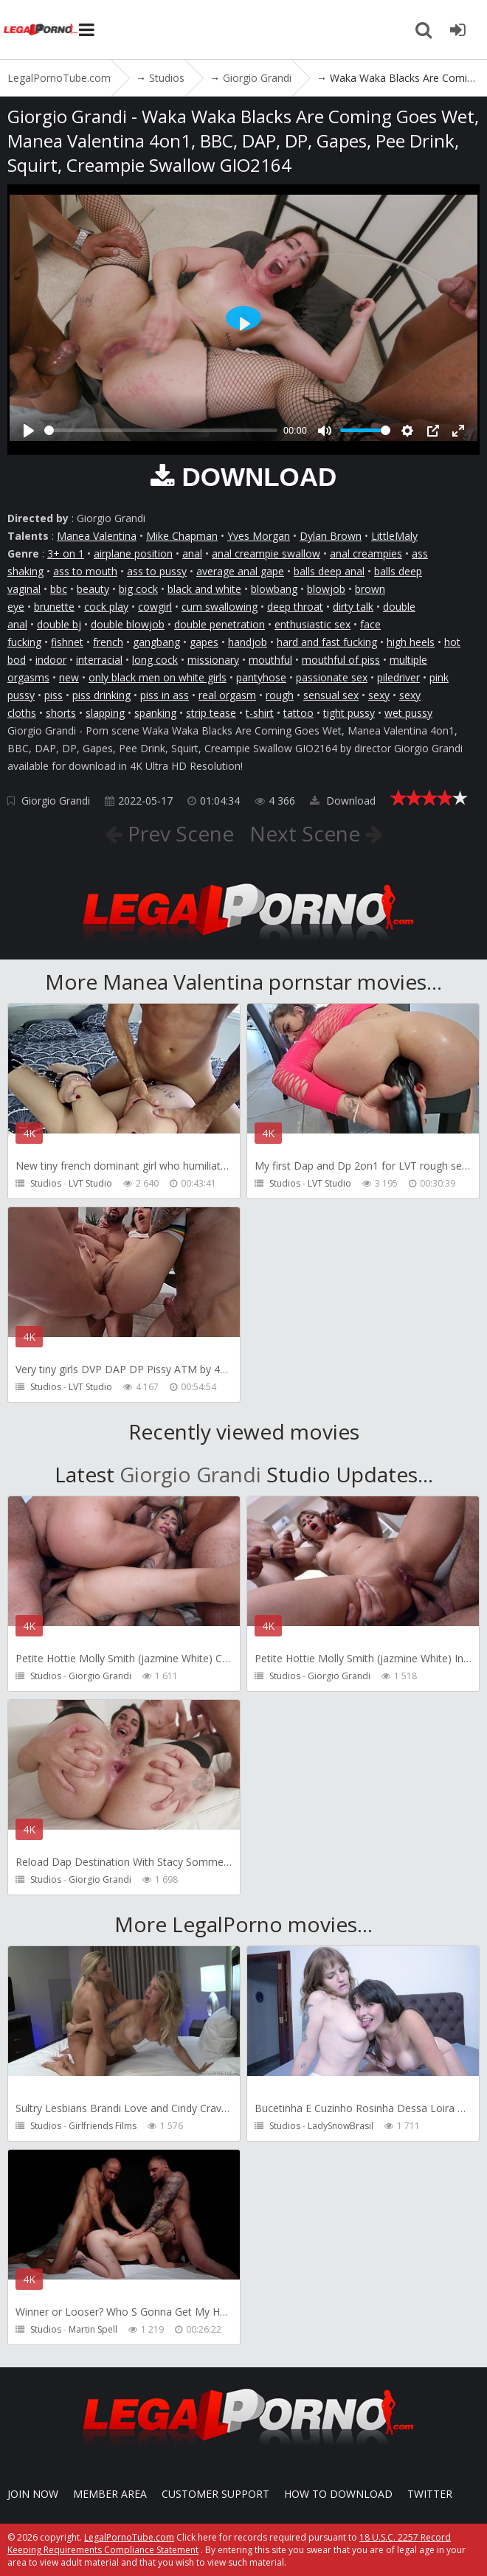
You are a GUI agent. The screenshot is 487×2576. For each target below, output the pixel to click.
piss (53, 695)
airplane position (133, 553)
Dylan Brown (331, 536)
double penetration (219, 624)
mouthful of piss (341, 660)
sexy (379, 695)
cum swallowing (220, 607)
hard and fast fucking (327, 642)
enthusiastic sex (312, 624)
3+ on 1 (65, 553)
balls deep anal (329, 571)
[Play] (29, 430)
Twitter (429, 2494)
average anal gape (240, 571)
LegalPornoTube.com (40, 29)
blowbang (274, 589)
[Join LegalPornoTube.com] (457, 29)
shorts (61, 713)
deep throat (295, 607)
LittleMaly (394, 536)
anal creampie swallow (266, 553)
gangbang (156, 642)
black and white (204, 589)
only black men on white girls (158, 677)
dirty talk (353, 607)
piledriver (398, 677)
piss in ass (164, 695)
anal (192, 553)
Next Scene (307, 833)
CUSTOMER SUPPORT (215, 2494)
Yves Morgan (258, 536)
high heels (411, 642)
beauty (93, 589)
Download (343, 801)
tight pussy (349, 713)
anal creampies (366, 553)
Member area (110, 2494)
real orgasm (227, 695)
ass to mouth (85, 571)
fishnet (67, 642)
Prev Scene (178, 833)
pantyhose (261, 677)
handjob (247, 642)
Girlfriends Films (103, 2126)
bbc (58, 589)
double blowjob (128, 624)
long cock (155, 660)
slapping (105, 713)
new (69, 677)
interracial (99, 660)
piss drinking (101, 695)
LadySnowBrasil (340, 2126)
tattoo (298, 713)
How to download (338, 2494)
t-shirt (260, 713)
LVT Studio (90, 1183)
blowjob (326, 589)
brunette (54, 607)
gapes (204, 642)
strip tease (211, 713)
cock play (106, 607)
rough (280, 695)
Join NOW (32, 2494)
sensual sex (331, 695)
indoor (50, 660)
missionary (213, 660)
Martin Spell (93, 2329)
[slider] (160, 430)
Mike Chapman (182, 536)
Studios (45, 1183)
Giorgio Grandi (55, 801)
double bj (59, 624)
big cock (138, 589)
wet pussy (408, 713)
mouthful (270, 660)
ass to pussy (157, 571)
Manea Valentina (97, 536)
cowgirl (155, 607)
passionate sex (331, 677)
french (108, 642)
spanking (155, 713)
